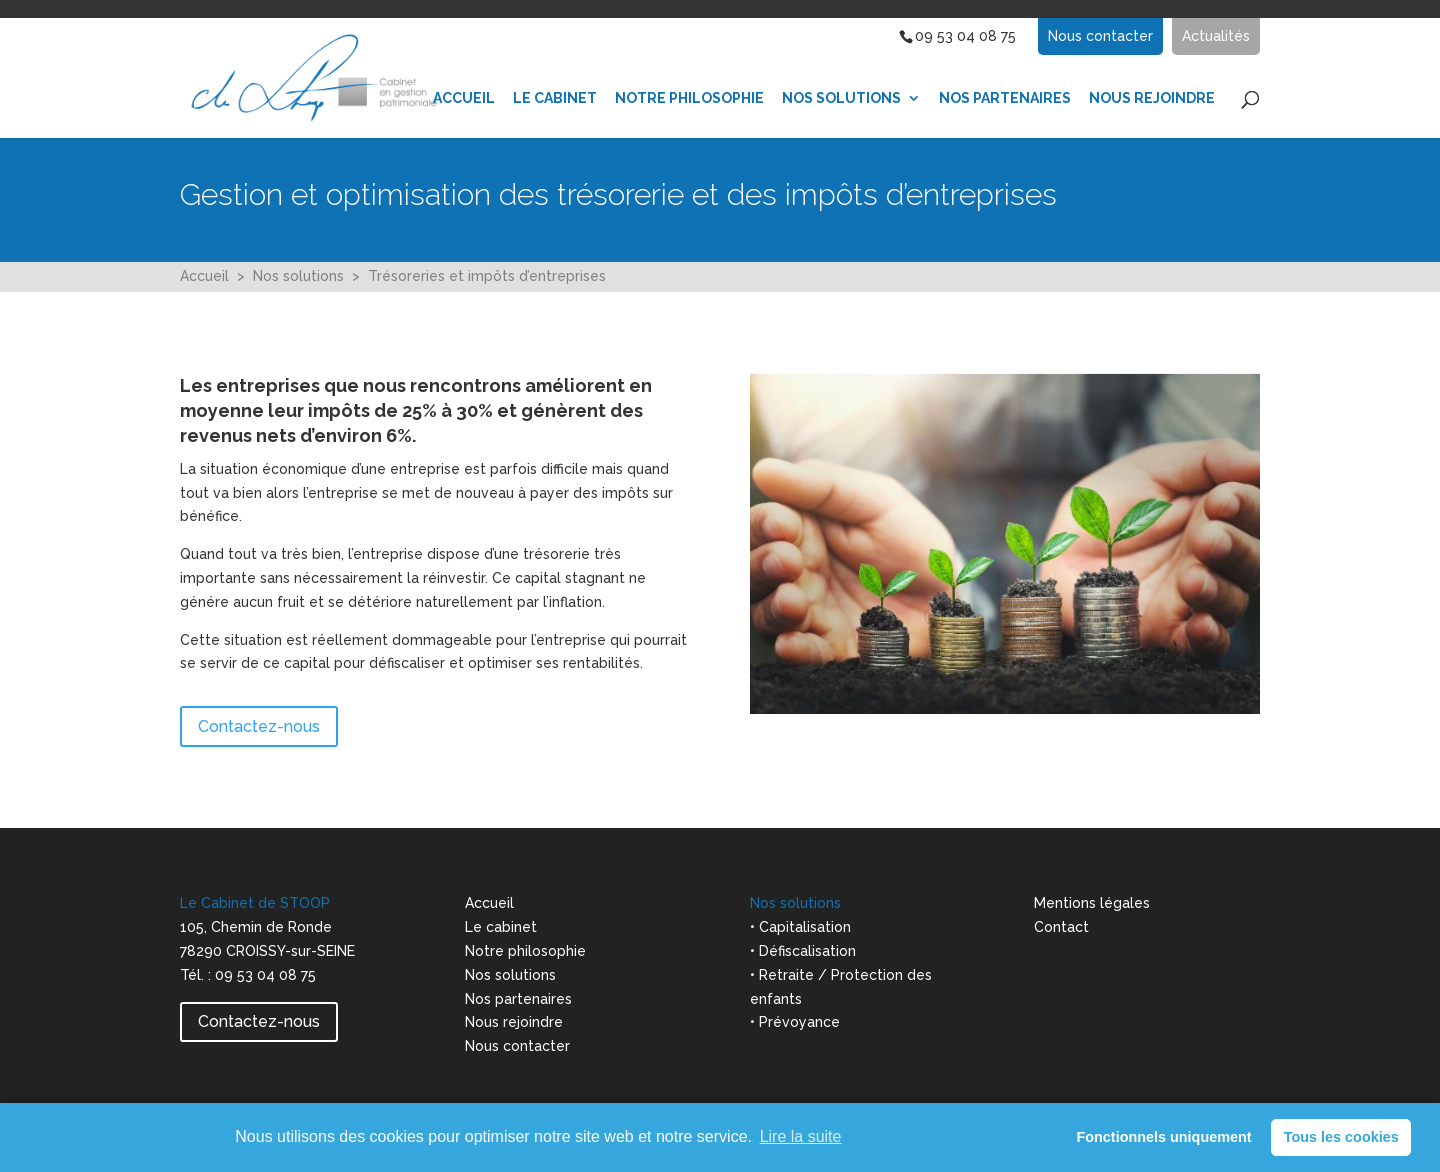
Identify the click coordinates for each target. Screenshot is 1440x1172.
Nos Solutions (841, 98)
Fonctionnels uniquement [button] (1163, 1137)
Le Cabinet (555, 98)
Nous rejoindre (514, 1022)
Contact (1061, 927)
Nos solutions (298, 276)
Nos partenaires (1005, 98)
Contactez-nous (259, 726)
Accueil (464, 98)
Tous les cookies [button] (1341, 1137)
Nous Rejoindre (1152, 98)
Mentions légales (1092, 903)
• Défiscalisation (803, 951)
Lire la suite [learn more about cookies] (801, 1136)
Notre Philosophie (689, 98)
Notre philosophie (525, 951)
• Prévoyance (795, 1022)
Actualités (1216, 36)
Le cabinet (501, 927)
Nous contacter (1100, 36)
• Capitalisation (800, 927)
